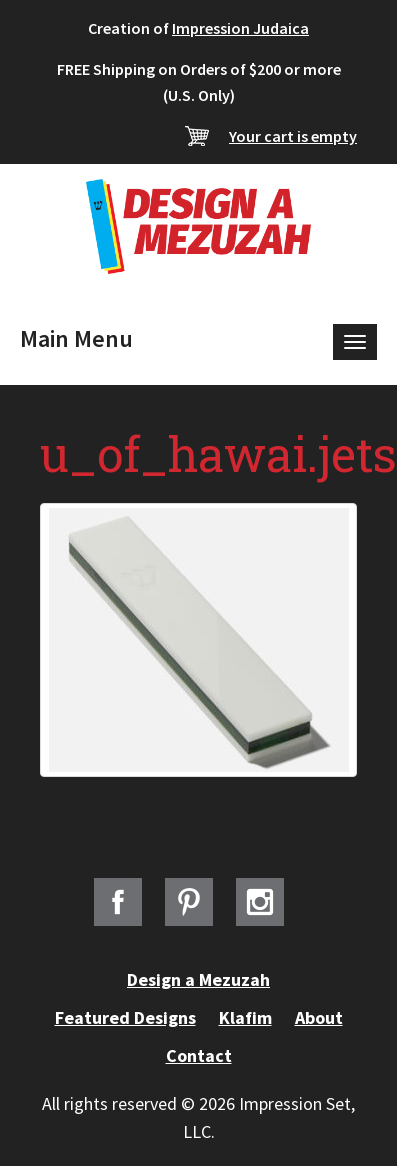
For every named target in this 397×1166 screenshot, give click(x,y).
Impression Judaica (240, 28)
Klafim (245, 1017)
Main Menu (76, 338)
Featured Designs (125, 1017)
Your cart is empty (293, 136)
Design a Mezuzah (198, 979)
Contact (199, 1055)
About (319, 1017)
